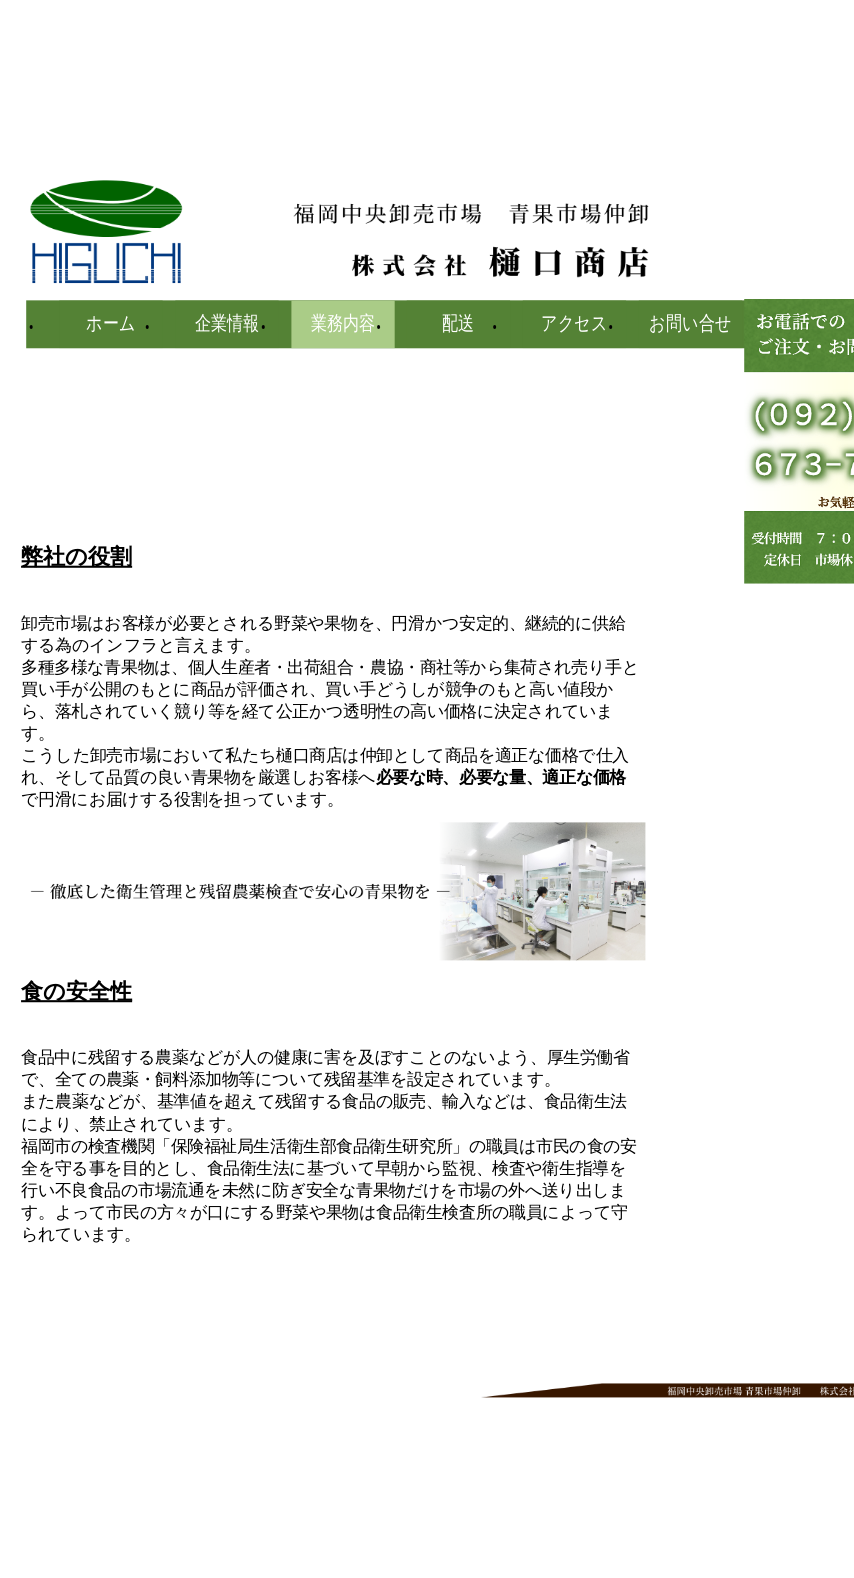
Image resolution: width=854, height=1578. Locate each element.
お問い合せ (690, 324)
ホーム (110, 324)
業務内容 (343, 324)
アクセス (574, 324)
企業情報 (227, 324)
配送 (459, 324)
